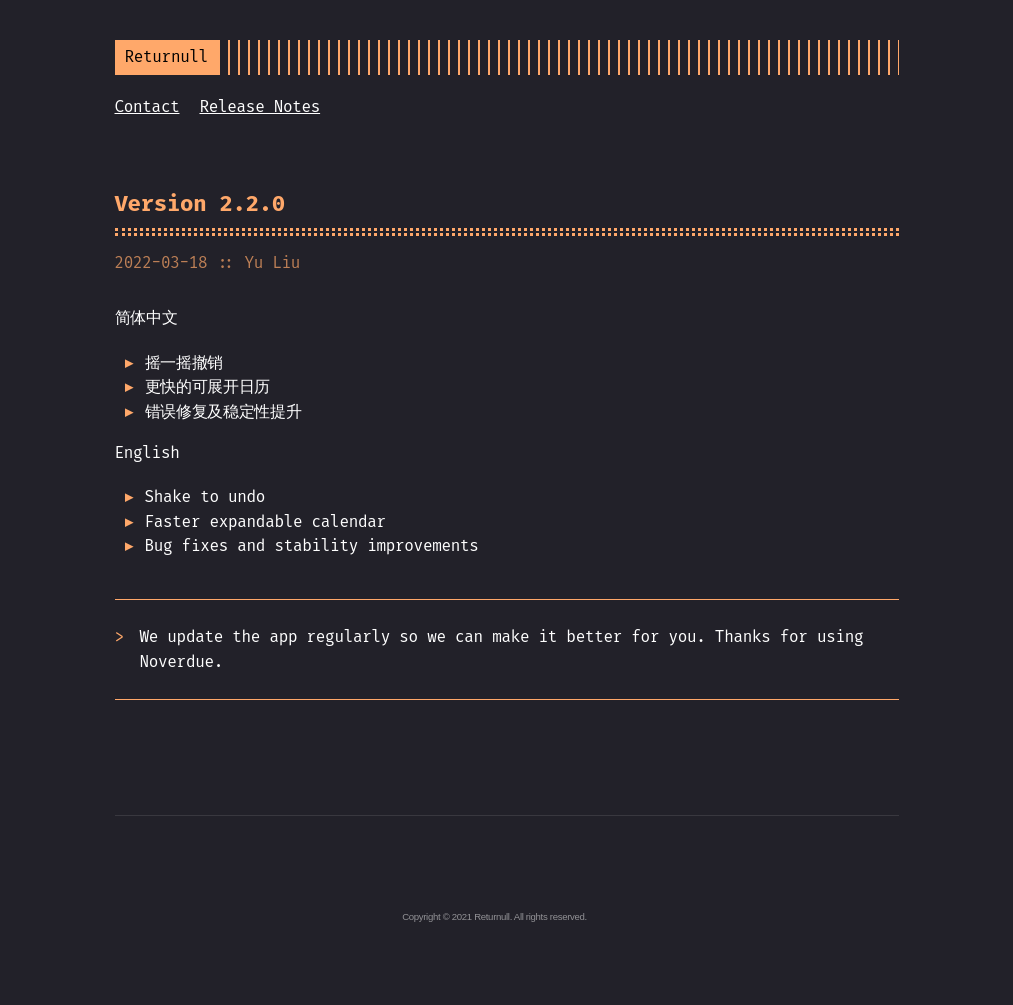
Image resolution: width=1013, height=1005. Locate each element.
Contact (147, 106)
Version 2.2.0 (200, 203)
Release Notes (259, 106)
